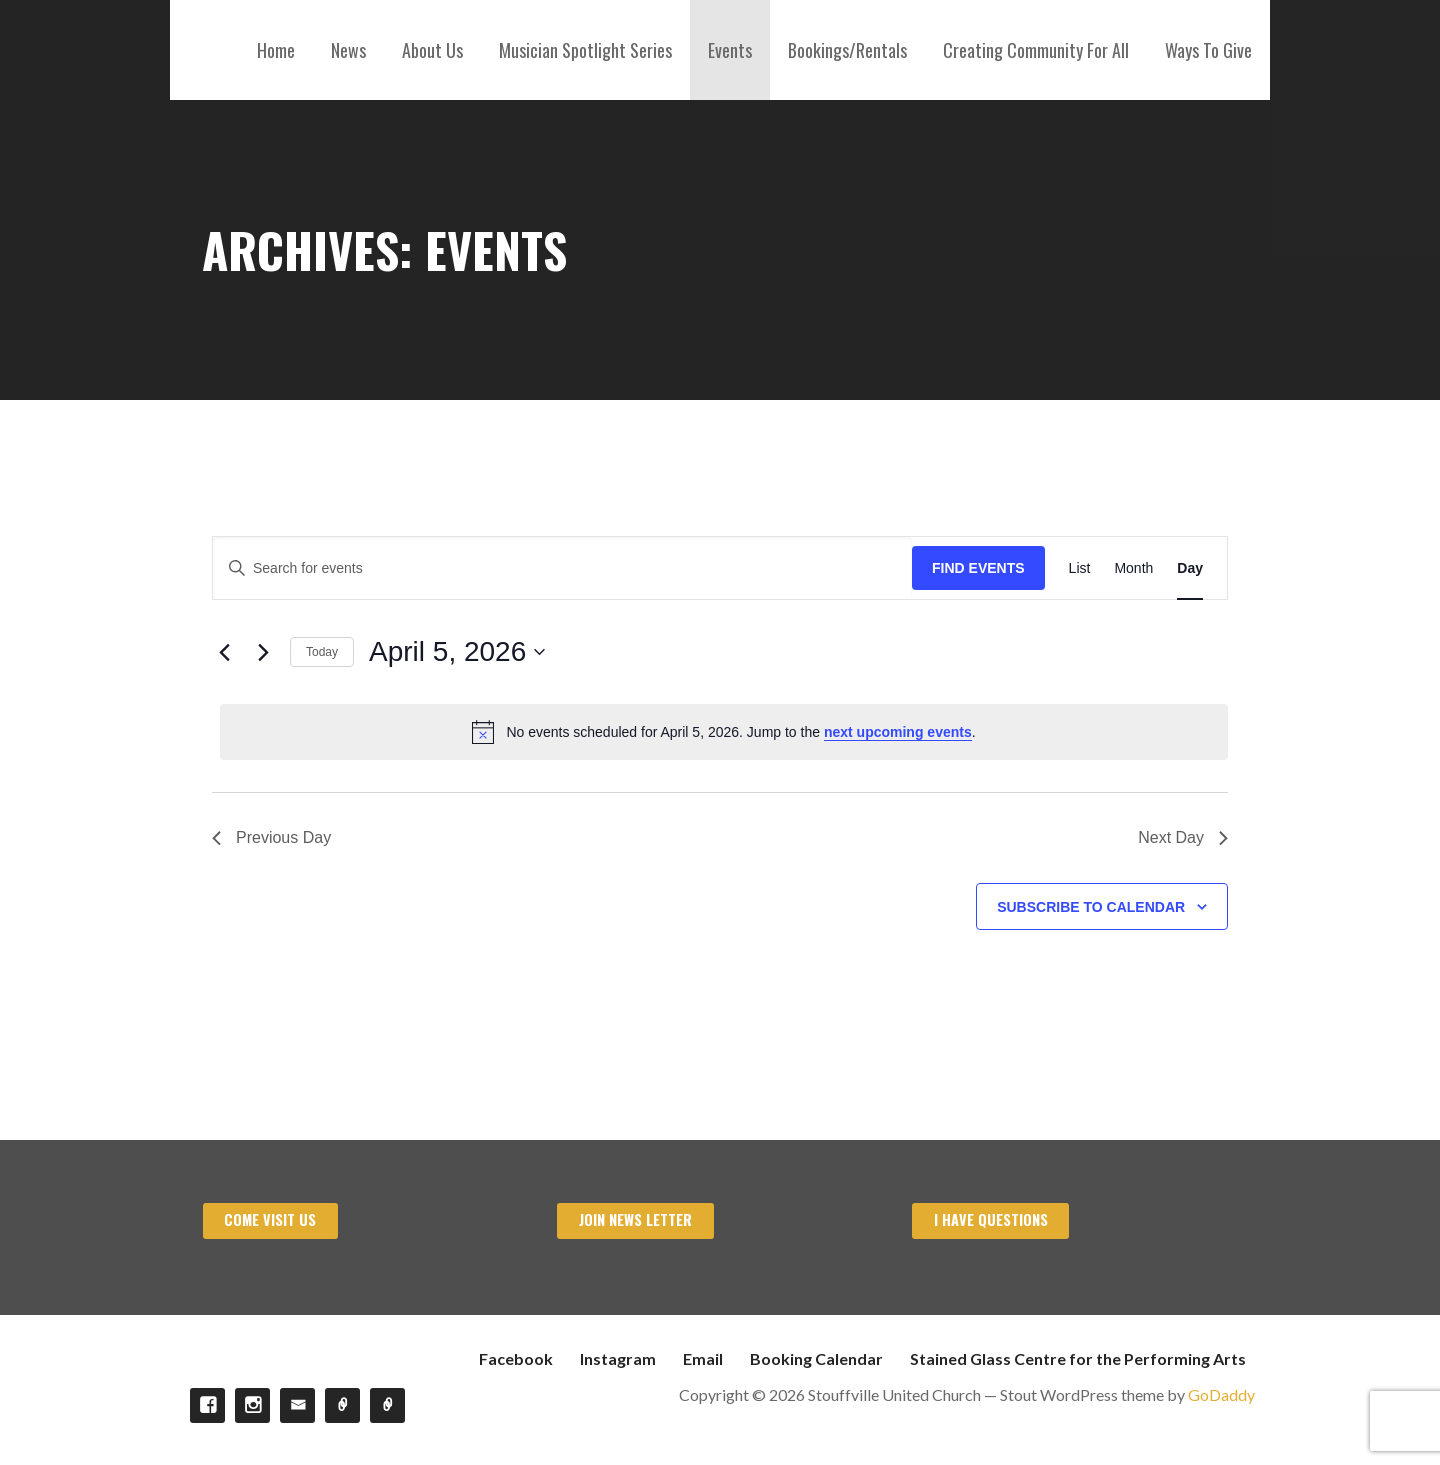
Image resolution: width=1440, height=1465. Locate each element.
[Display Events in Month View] (1133, 568)
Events (730, 50)
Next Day (1183, 837)
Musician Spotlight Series (585, 50)
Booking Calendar (816, 1358)
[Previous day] (224, 652)
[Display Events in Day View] (1190, 568)
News (348, 50)
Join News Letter (635, 1219)
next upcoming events (898, 732)
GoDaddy (1221, 1394)
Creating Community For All (1036, 50)
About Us (432, 50)
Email (703, 1358)
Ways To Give (1208, 50)
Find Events (978, 568)
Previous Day (271, 837)
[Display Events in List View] (1080, 568)
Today (322, 652)
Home (276, 50)
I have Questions (991, 1219)
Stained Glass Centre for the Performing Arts (1078, 1358)
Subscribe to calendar (1091, 907)
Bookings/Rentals (847, 50)
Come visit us (270, 1219)
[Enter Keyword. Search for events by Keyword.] (562, 568)
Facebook (516, 1358)
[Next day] (263, 652)
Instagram (618, 1358)
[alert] (724, 732)
